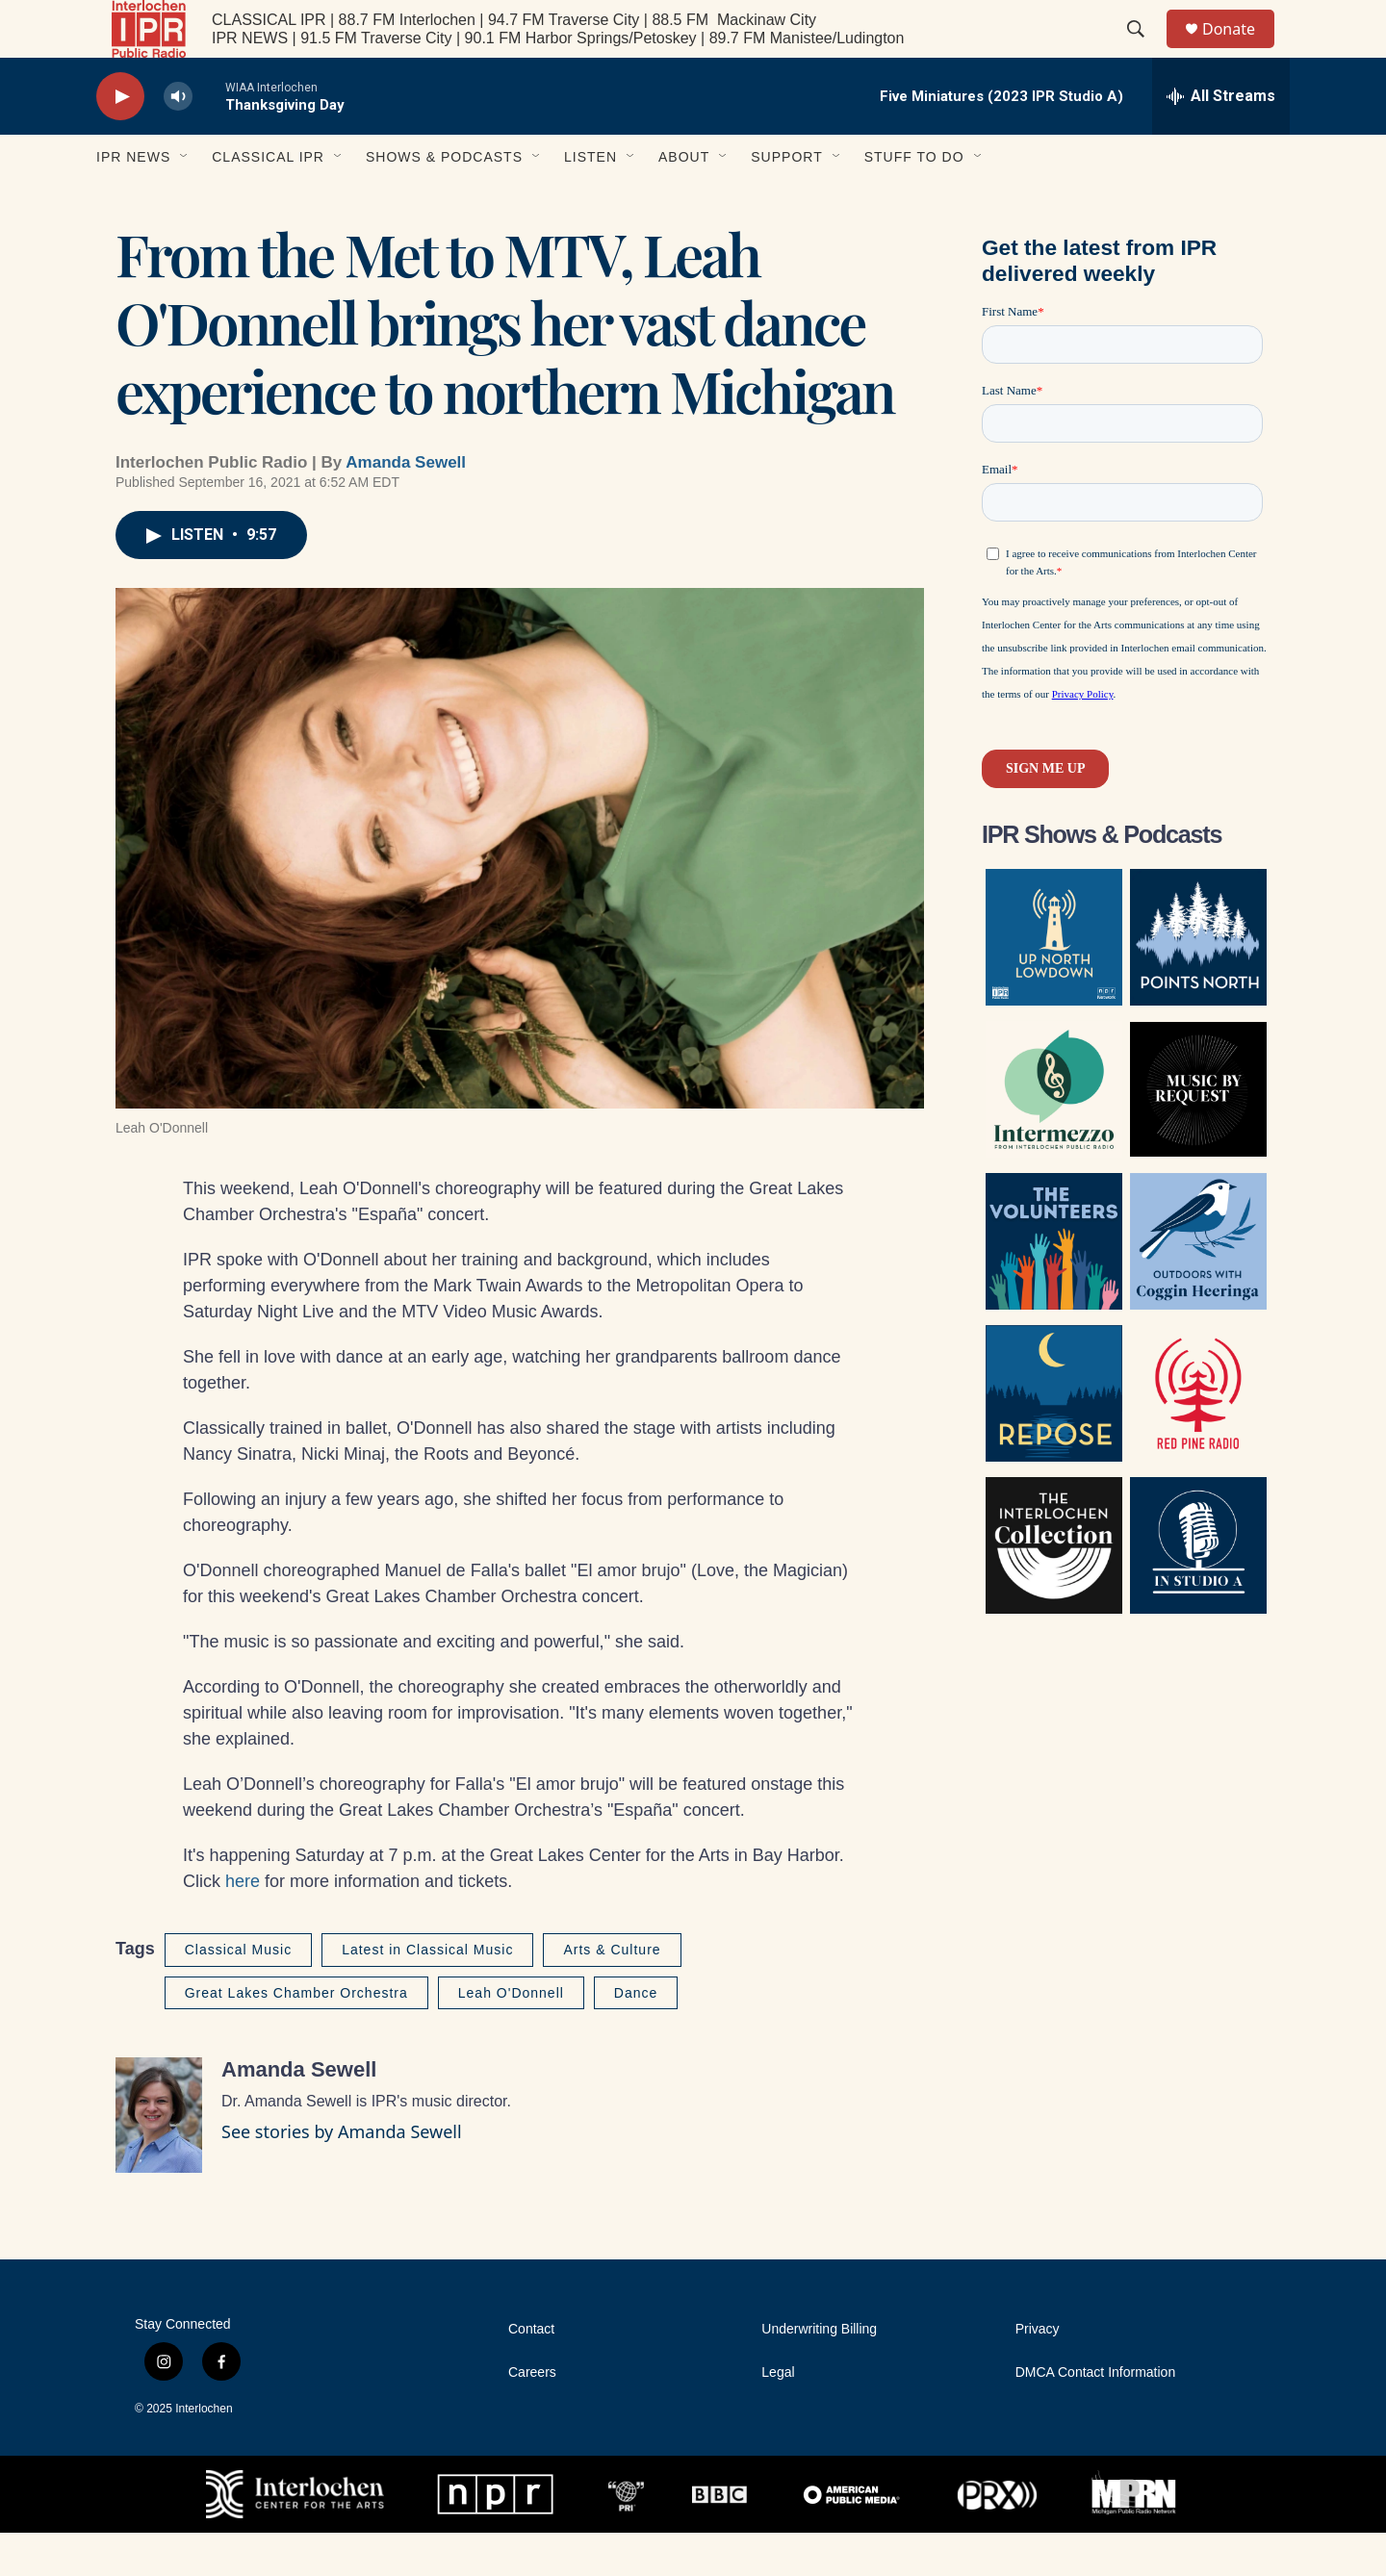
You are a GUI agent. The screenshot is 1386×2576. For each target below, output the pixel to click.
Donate (1240, 50)
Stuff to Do (914, 200)
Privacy (1037, 2372)
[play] (120, 140)
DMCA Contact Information (1095, 2416)
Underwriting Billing (819, 2372)
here (242, 1924)
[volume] (178, 140)
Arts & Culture (611, 1993)
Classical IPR (268, 200)
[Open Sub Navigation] (184, 200)
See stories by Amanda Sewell (341, 2174)
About (683, 200)
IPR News (133, 200)
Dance (635, 2036)
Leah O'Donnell (511, 2036)
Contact (531, 2372)
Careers (532, 2416)
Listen (590, 200)
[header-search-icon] (1144, 51)
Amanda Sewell (406, 506)
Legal (777, 2416)
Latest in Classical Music (427, 1993)
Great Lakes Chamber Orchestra (296, 2036)
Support (786, 200)
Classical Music (238, 1993)
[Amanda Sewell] (159, 2158)
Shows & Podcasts (444, 200)
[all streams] (1221, 139)
